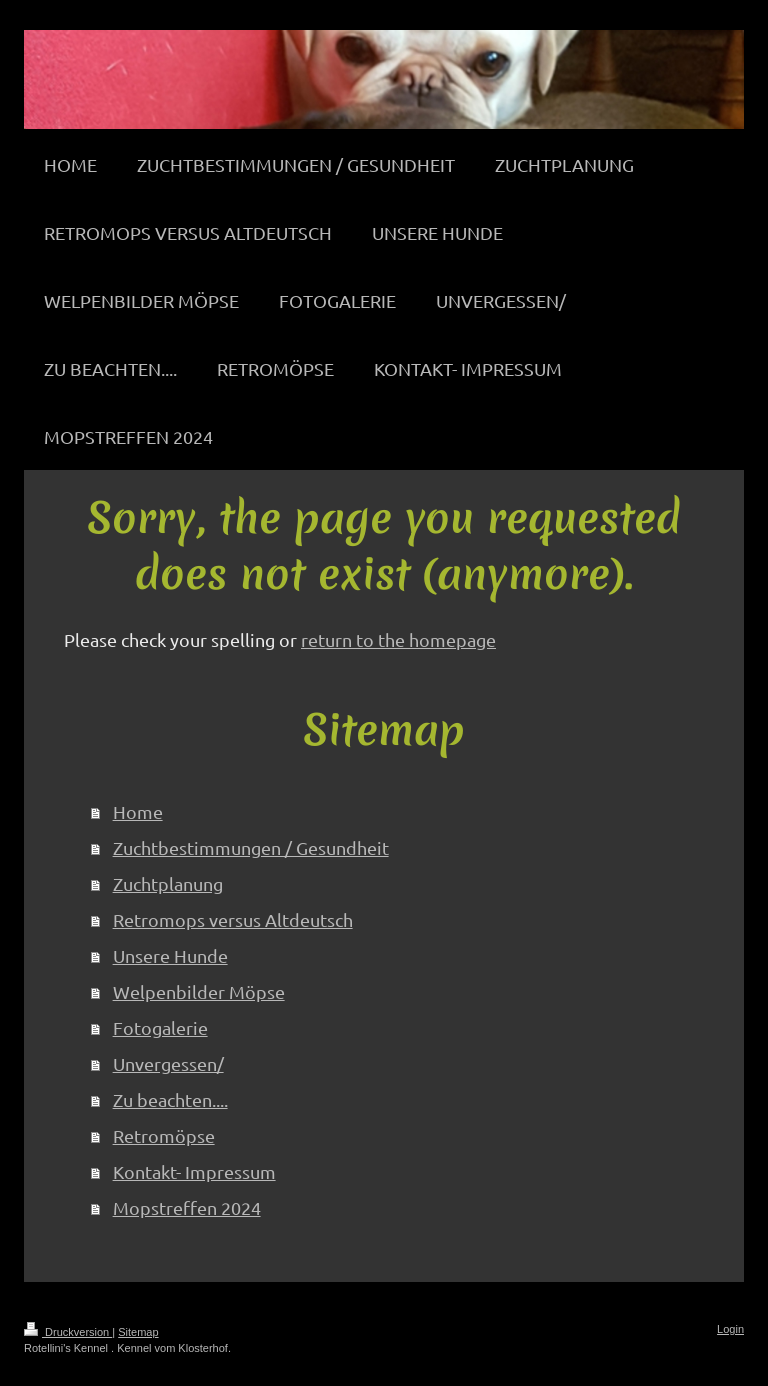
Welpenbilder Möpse (199, 991)
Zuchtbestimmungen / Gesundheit (251, 847)
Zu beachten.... (170, 1099)
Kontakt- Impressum (194, 1171)
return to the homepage (398, 639)
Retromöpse (164, 1135)
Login (730, 1329)
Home (138, 811)
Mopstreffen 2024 (187, 1207)
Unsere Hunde (170, 955)
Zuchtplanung (168, 883)
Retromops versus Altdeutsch (233, 919)
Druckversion (68, 1332)
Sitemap (138, 1332)
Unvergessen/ (168, 1063)
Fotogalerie (160, 1027)
